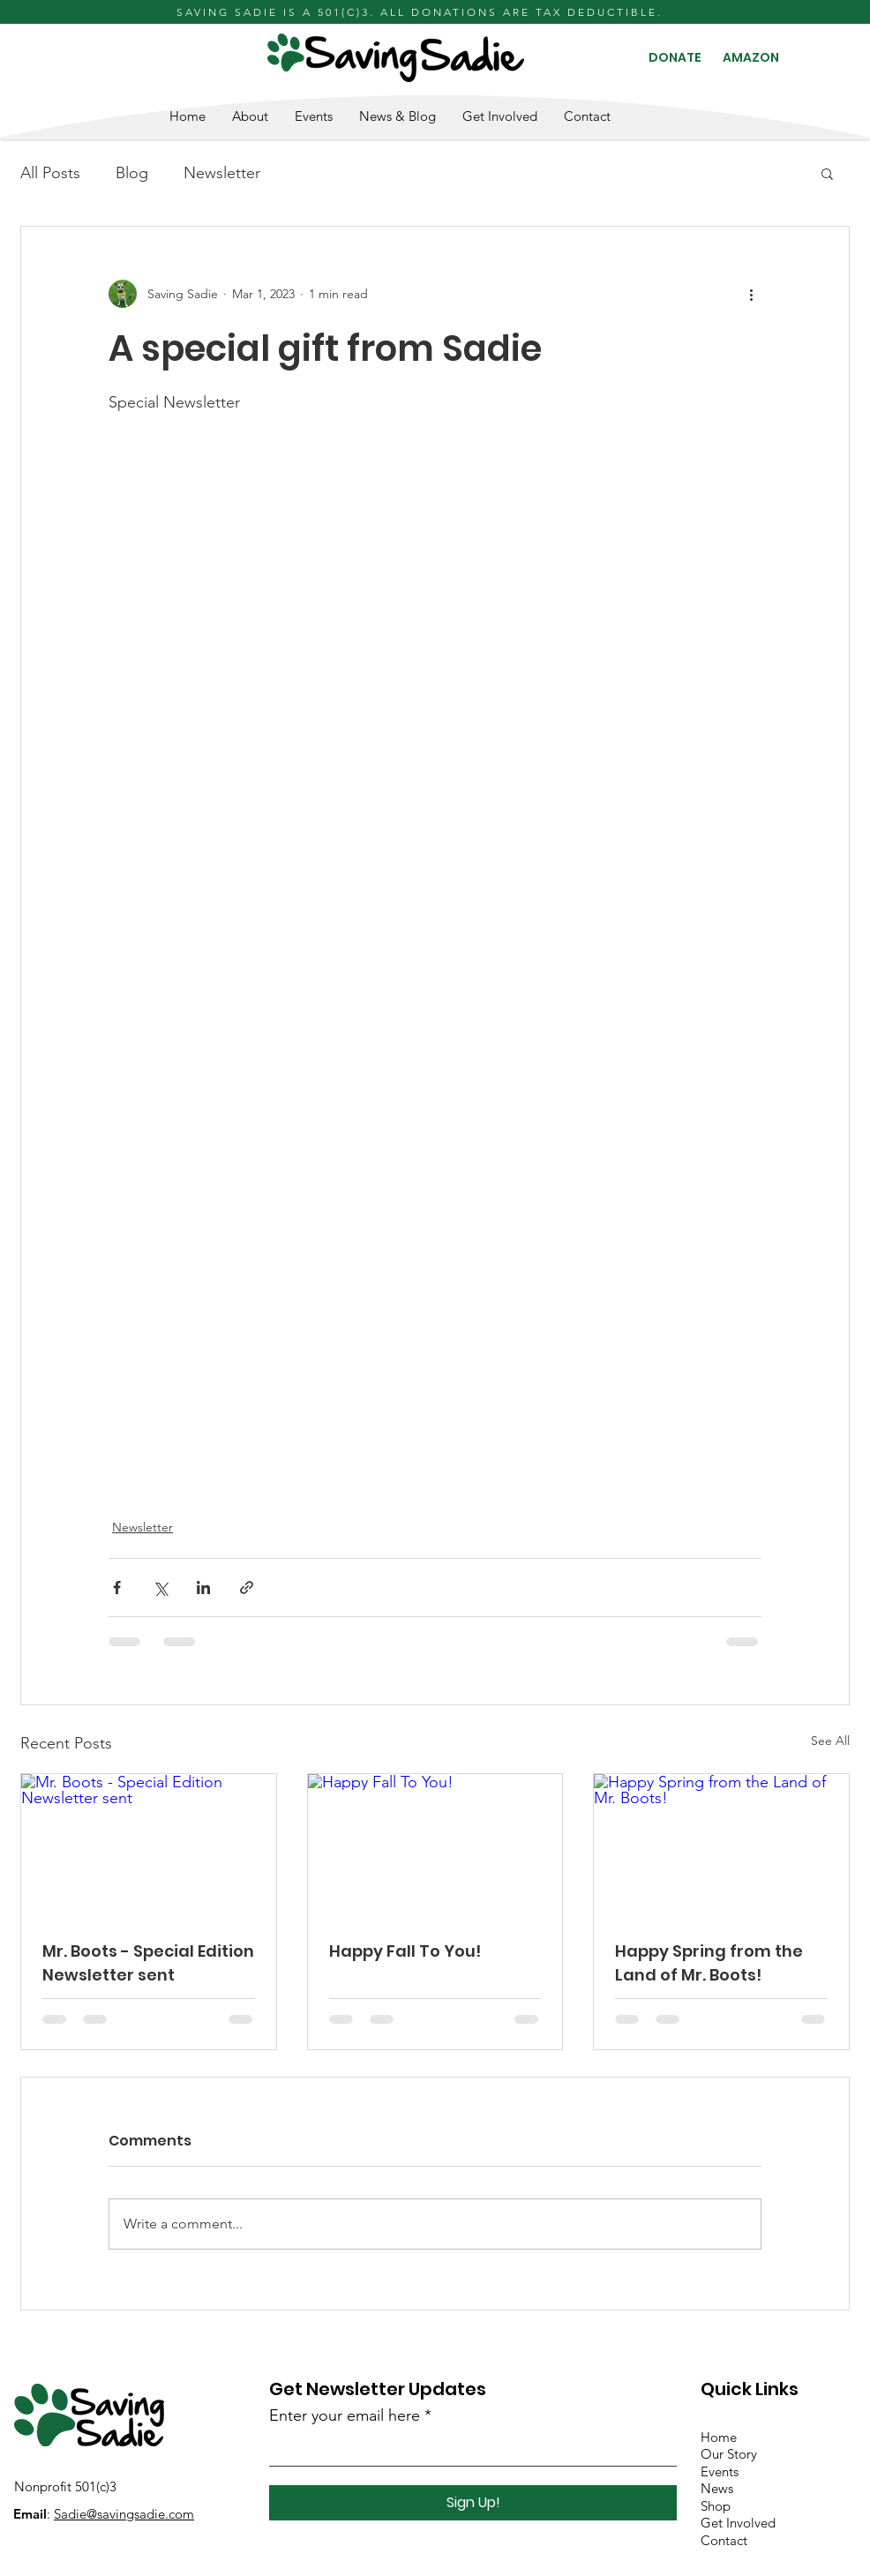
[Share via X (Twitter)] (160, 1587)
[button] (827, 173)
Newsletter (222, 173)
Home (719, 2437)
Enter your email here (344, 2415)
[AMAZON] (751, 58)
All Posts (50, 173)
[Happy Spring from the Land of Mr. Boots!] (721, 1845)
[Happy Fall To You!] (435, 1845)
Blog (132, 173)
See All (830, 1741)
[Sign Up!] (473, 2502)
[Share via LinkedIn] (203, 1587)
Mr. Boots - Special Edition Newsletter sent (148, 1963)
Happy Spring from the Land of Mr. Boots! (709, 1963)
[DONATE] (675, 58)
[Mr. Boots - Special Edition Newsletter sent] (148, 1845)
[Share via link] (246, 1587)
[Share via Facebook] (117, 1587)
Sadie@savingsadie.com (124, 2513)
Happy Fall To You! (405, 1951)
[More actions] (750, 293)
